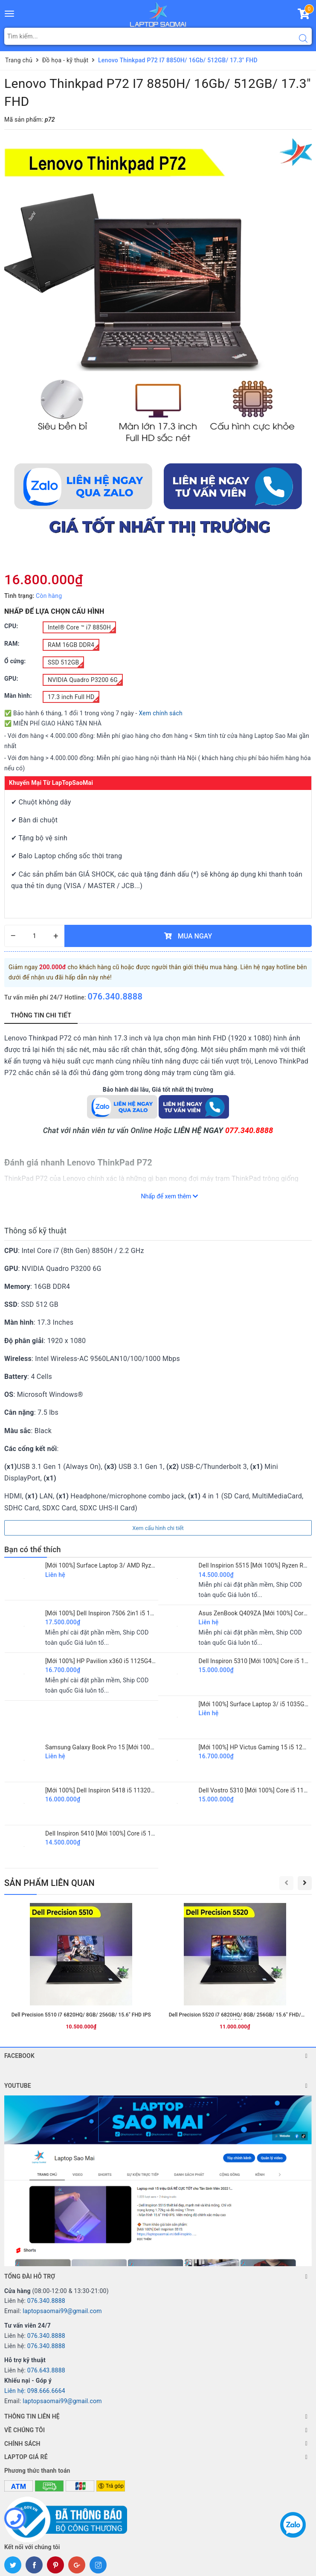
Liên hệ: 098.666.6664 (34, 2390)
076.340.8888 (114, 996)
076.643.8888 (46, 2370)
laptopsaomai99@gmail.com (62, 2311)
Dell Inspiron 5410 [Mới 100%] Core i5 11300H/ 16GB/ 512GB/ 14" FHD (140, 1833)
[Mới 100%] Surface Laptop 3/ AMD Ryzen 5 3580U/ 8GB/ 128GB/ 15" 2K (143, 1565)
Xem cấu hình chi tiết (158, 1528)
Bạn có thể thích (32, 1549)
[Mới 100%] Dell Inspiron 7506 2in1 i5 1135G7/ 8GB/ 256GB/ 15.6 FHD (140, 1613)
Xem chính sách (161, 713)
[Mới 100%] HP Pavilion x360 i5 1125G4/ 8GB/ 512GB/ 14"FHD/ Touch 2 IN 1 (148, 1661)
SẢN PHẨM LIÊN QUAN (49, 1883)
